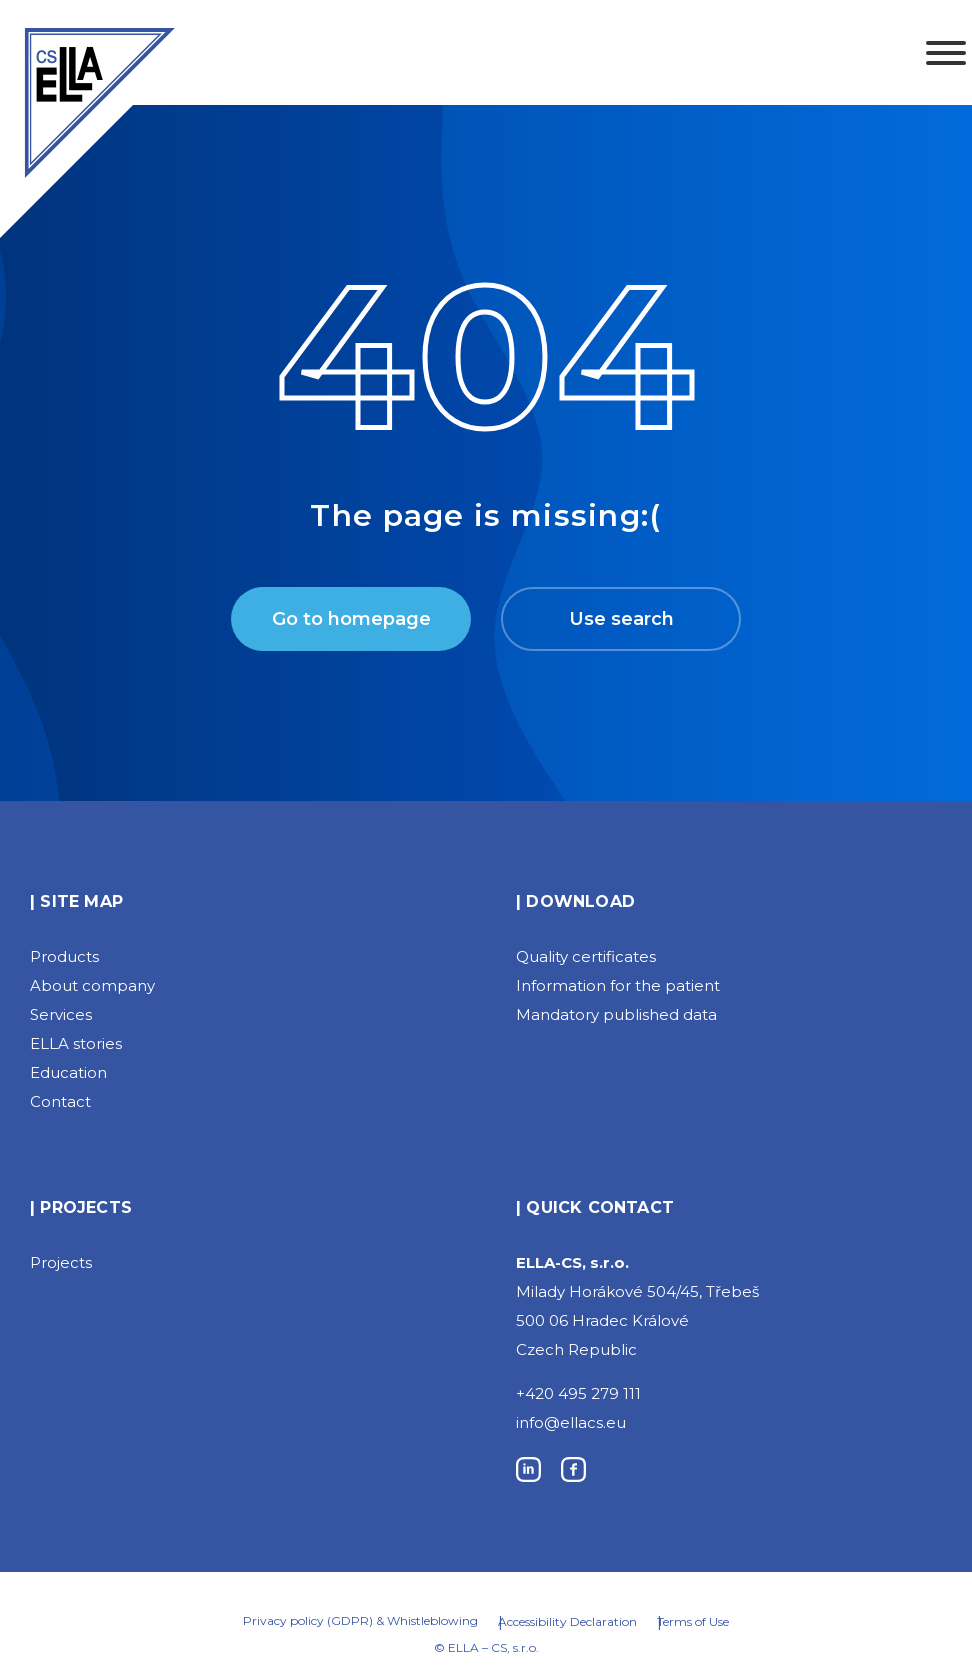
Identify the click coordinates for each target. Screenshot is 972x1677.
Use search (621, 619)
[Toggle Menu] (946, 53)
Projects (61, 1262)
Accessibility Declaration (567, 1622)
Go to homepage (351, 619)
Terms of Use (693, 1622)
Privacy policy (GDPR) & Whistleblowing (360, 1620)
